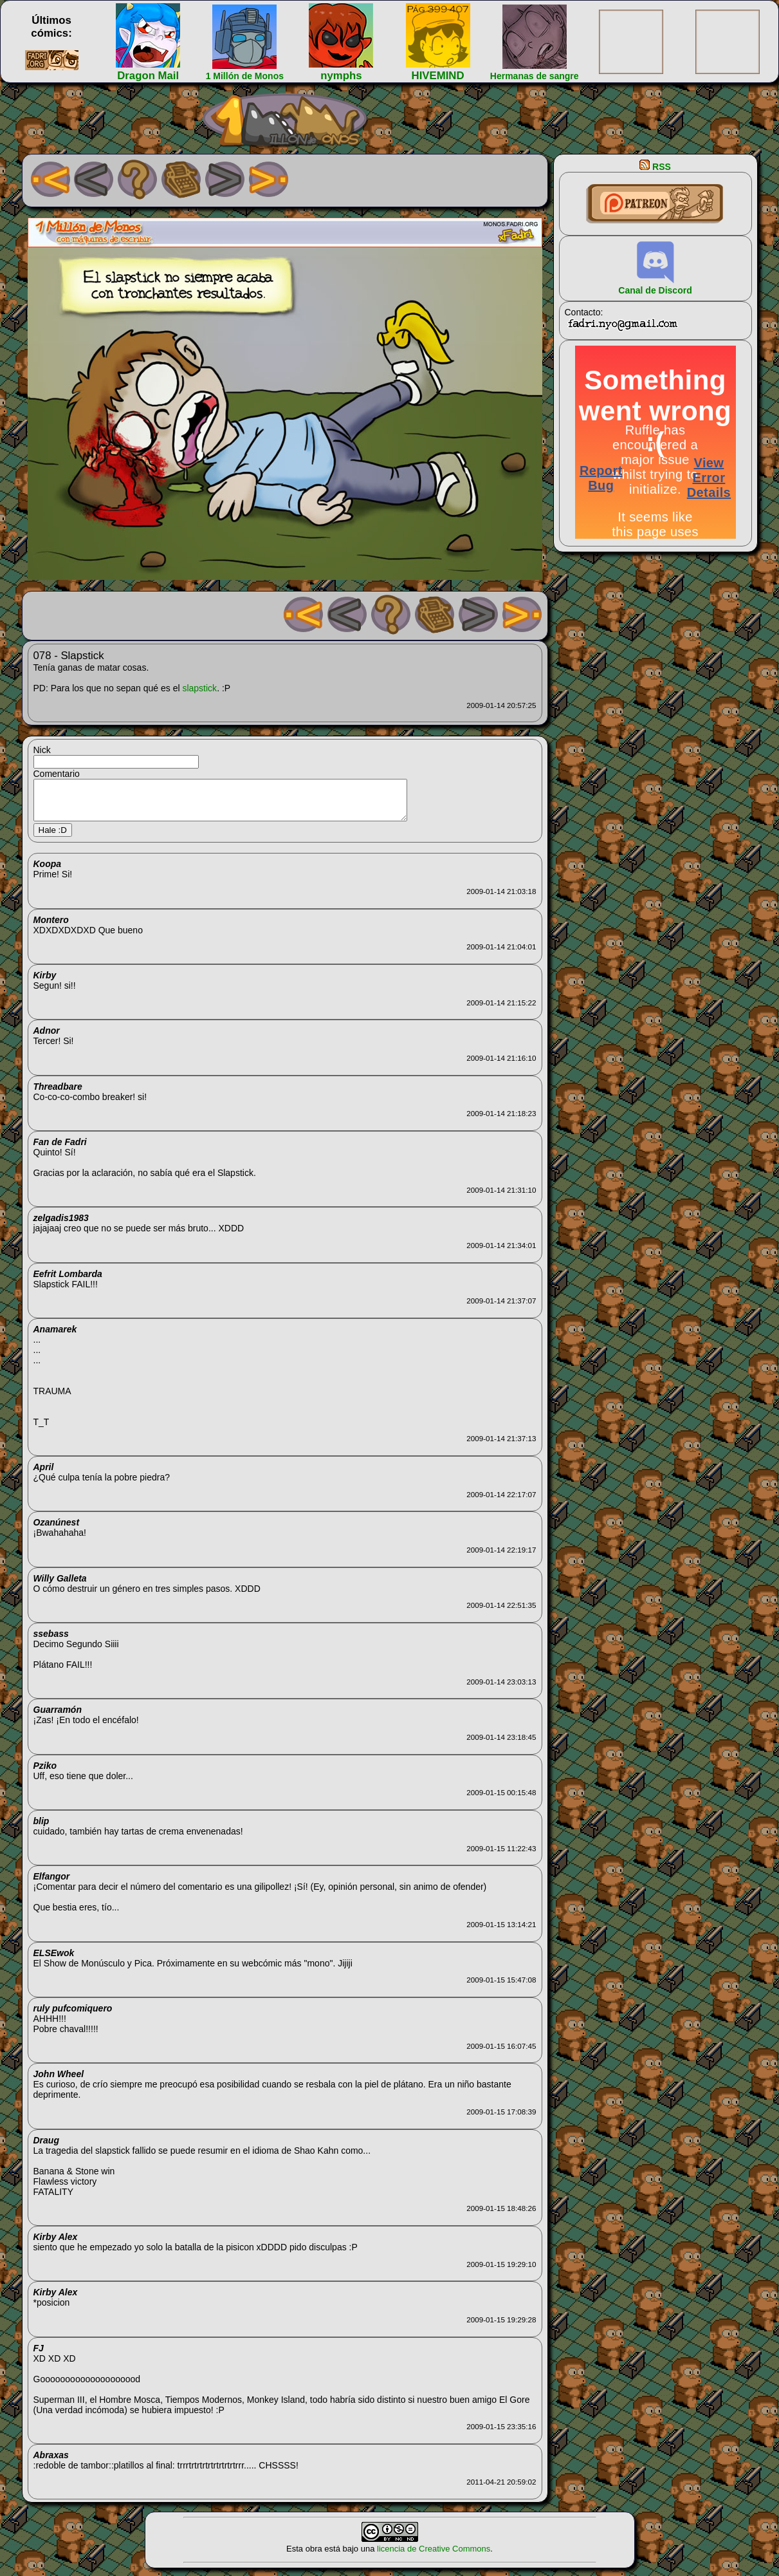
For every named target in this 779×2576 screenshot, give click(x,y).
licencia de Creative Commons (433, 2556)
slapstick (199, 688)
